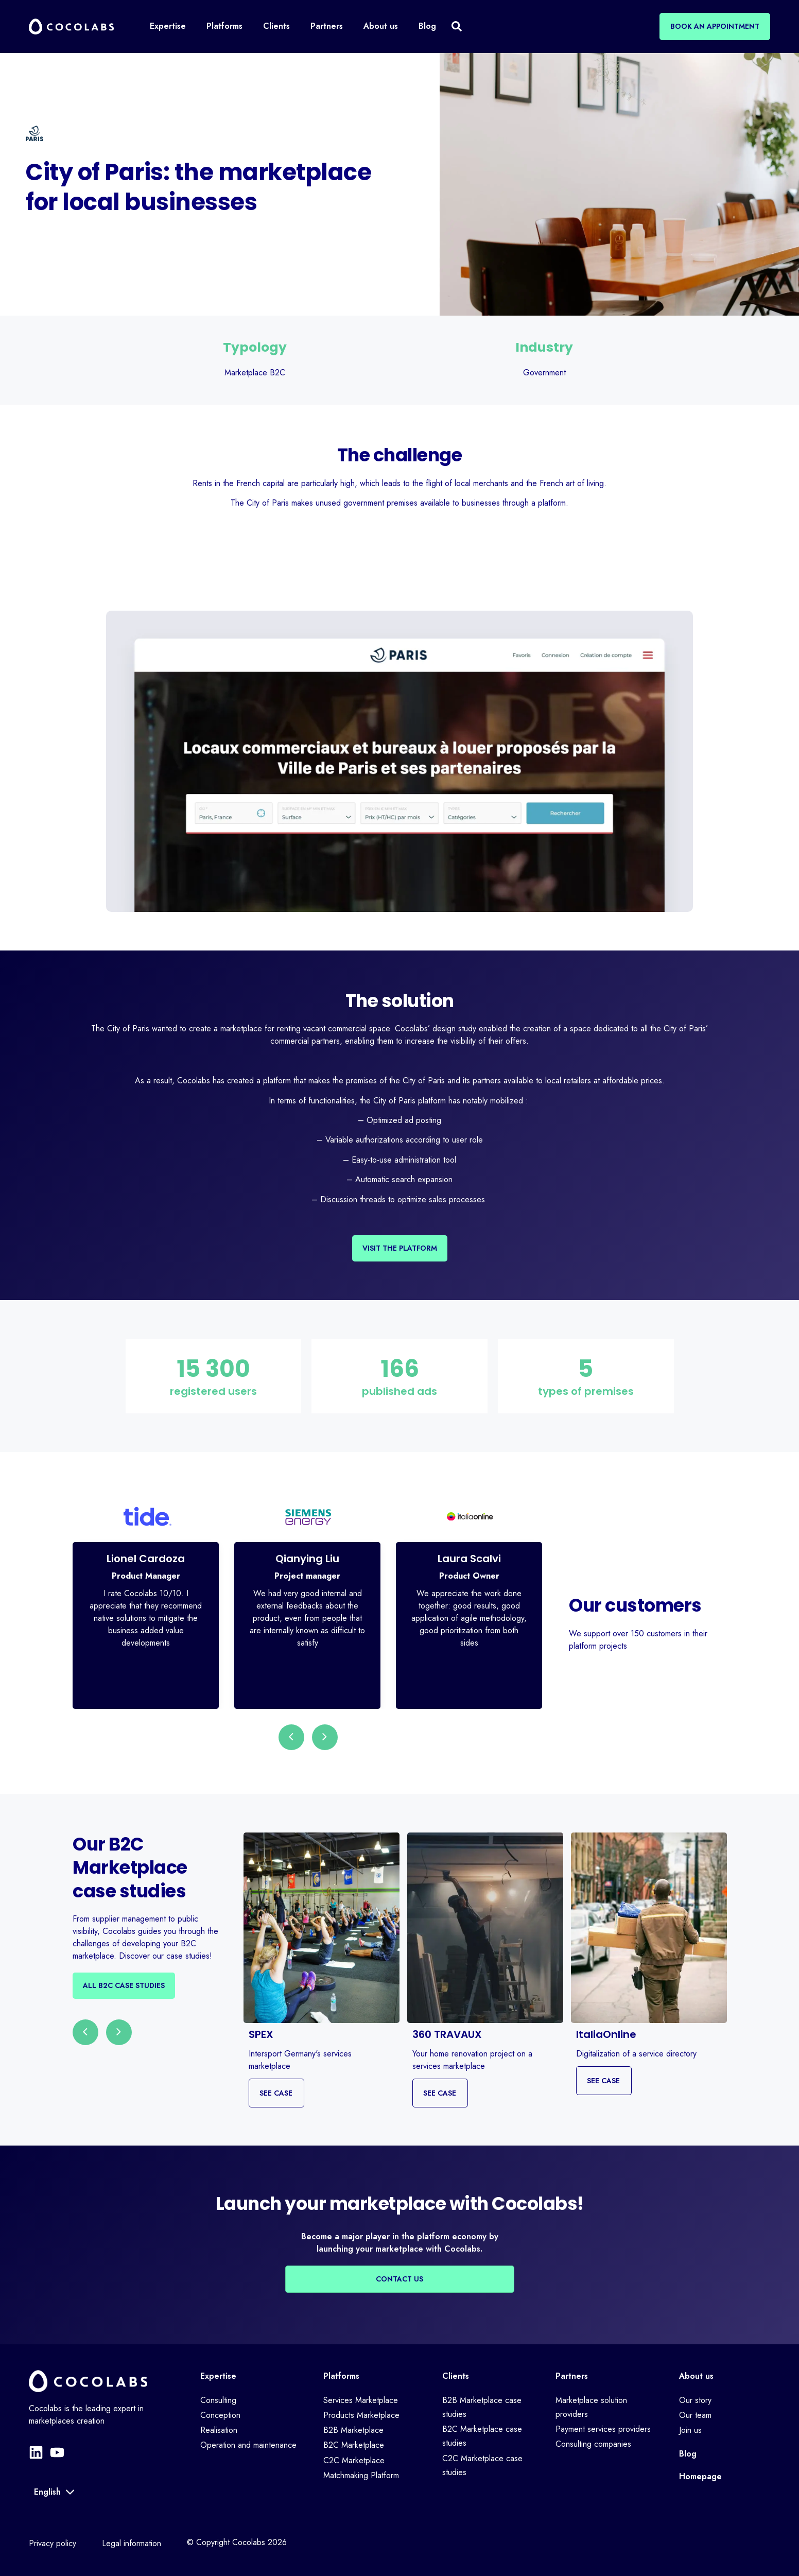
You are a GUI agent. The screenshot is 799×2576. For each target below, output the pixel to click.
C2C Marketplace (354, 2460)
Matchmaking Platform (361, 2475)
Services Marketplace (360, 2400)
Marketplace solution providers (591, 2407)
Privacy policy (52, 2543)
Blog (688, 2454)
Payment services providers (603, 2429)
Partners (571, 2376)
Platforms (341, 2376)
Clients (455, 2376)
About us (696, 2376)
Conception (220, 2415)
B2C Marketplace (353, 2445)
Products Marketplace (361, 2415)
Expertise (218, 2376)
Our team (695, 2415)
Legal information (131, 2543)
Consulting (218, 2400)
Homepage (700, 2476)
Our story (695, 2400)
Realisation (218, 2430)
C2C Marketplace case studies (482, 2465)
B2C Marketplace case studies (482, 2436)
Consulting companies (593, 2444)
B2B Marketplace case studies (482, 2407)
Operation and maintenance (248, 2445)
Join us (690, 2430)
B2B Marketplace (353, 2430)
